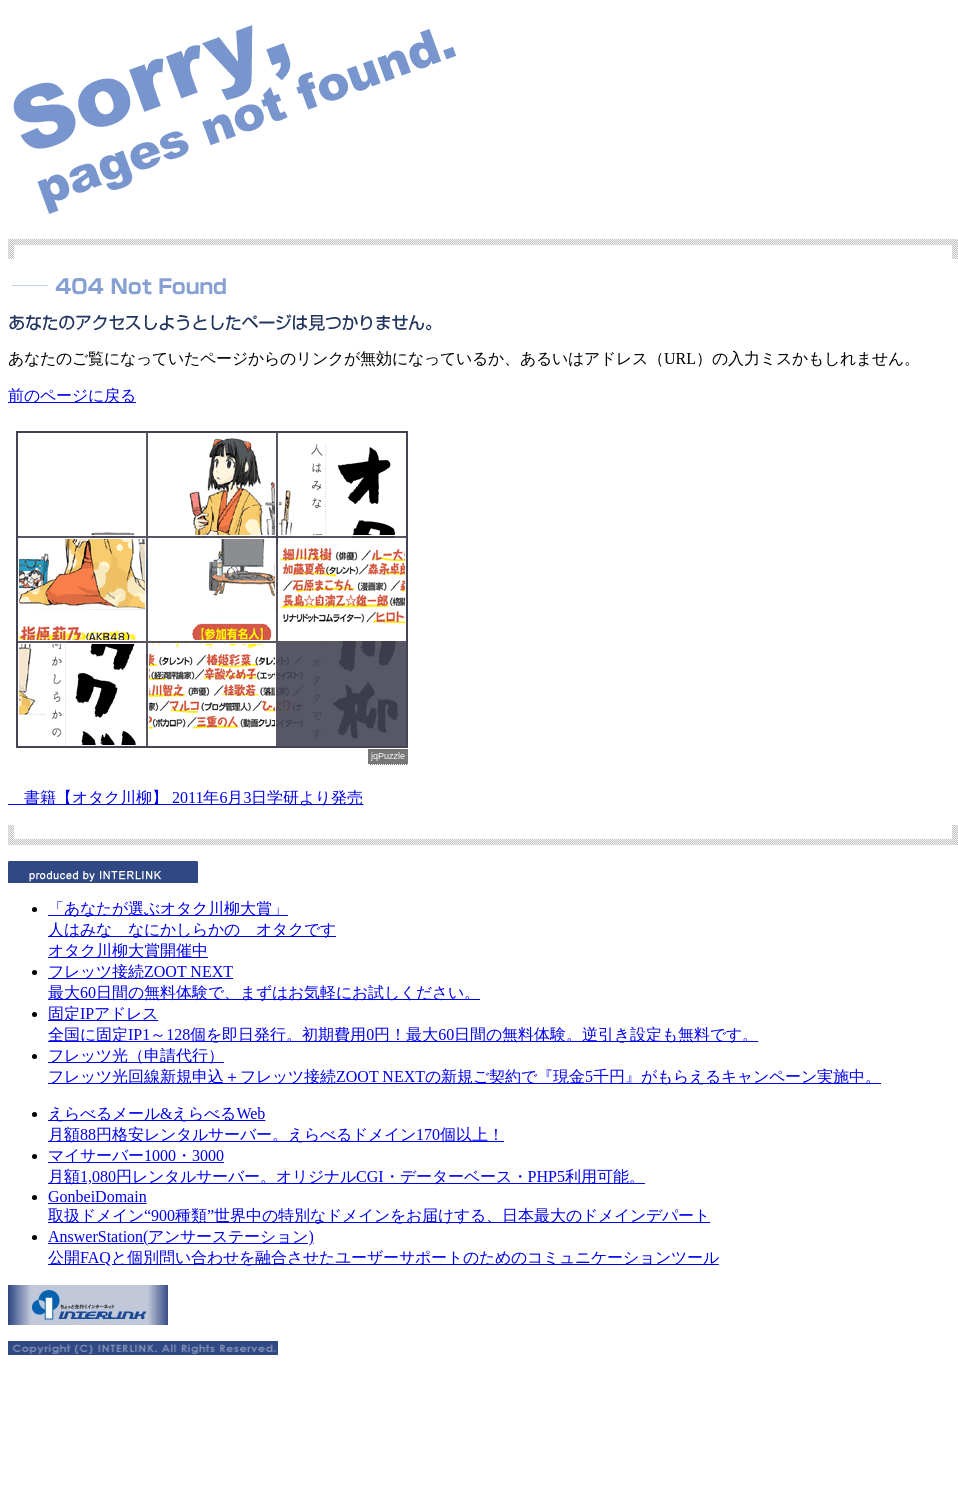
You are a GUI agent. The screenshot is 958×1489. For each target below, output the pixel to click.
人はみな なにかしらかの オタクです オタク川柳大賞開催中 (192, 929)
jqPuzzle (388, 756)
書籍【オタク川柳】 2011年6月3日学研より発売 (185, 797)
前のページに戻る (72, 395)
